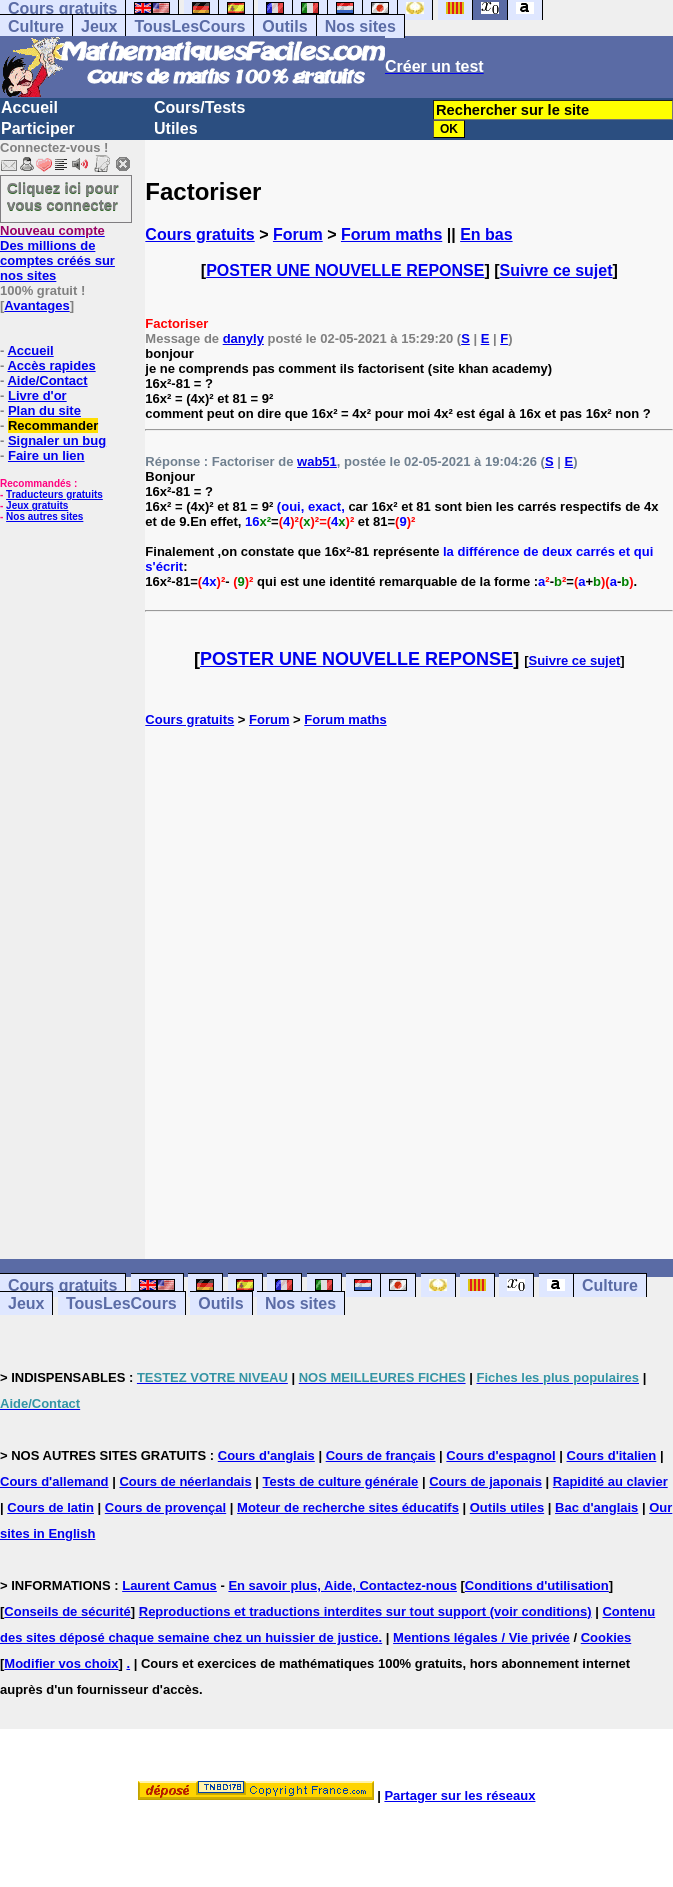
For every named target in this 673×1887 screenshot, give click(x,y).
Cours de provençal (165, 1507)
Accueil (29, 107)
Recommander (53, 425)
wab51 (317, 461)
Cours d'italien (612, 1455)
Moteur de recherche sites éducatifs (348, 1507)
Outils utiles (507, 1507)
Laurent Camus (169, 1585)
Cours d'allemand (54, 1481)
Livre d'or (37, 395)
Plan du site (44, 410)
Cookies (606, 1637)
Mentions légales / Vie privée (481, 1637)
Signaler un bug (57, 440)
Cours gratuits (199, 234)
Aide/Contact (47, 380)
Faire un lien (46, 455)
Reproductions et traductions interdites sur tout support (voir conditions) (365, 1611)
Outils (284, 26)
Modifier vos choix (61, 1663)
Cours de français (381, 1455)
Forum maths (391, 234)
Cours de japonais (485, 1481)
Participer (38, 128)
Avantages (36, 305)
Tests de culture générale (341, 1481)
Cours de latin (50, 1507)
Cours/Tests (199, 107)
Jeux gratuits (37, 505)
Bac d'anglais (596, 1507)
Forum (298, 234)
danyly (243, 338)
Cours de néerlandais (185, 1481)
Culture (36, 26)
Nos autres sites (44, 516)
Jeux (99, 26)
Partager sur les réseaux (459, 1795)
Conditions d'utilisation (537, 1585)
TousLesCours (189, 26)
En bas (486, 234)
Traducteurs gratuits (54, 494)
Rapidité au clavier (610, 1481)
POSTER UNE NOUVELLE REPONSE (345, 270)
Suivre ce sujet (556, 270)
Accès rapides (51, 365)
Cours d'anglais (266, 1455)
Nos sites (360, 26)
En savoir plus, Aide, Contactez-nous (342, 1585)
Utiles (176, 128)
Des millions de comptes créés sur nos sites (57, 253)
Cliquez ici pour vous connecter (63, 196)
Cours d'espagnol (500, 1455)
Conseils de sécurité (67, 1611)
